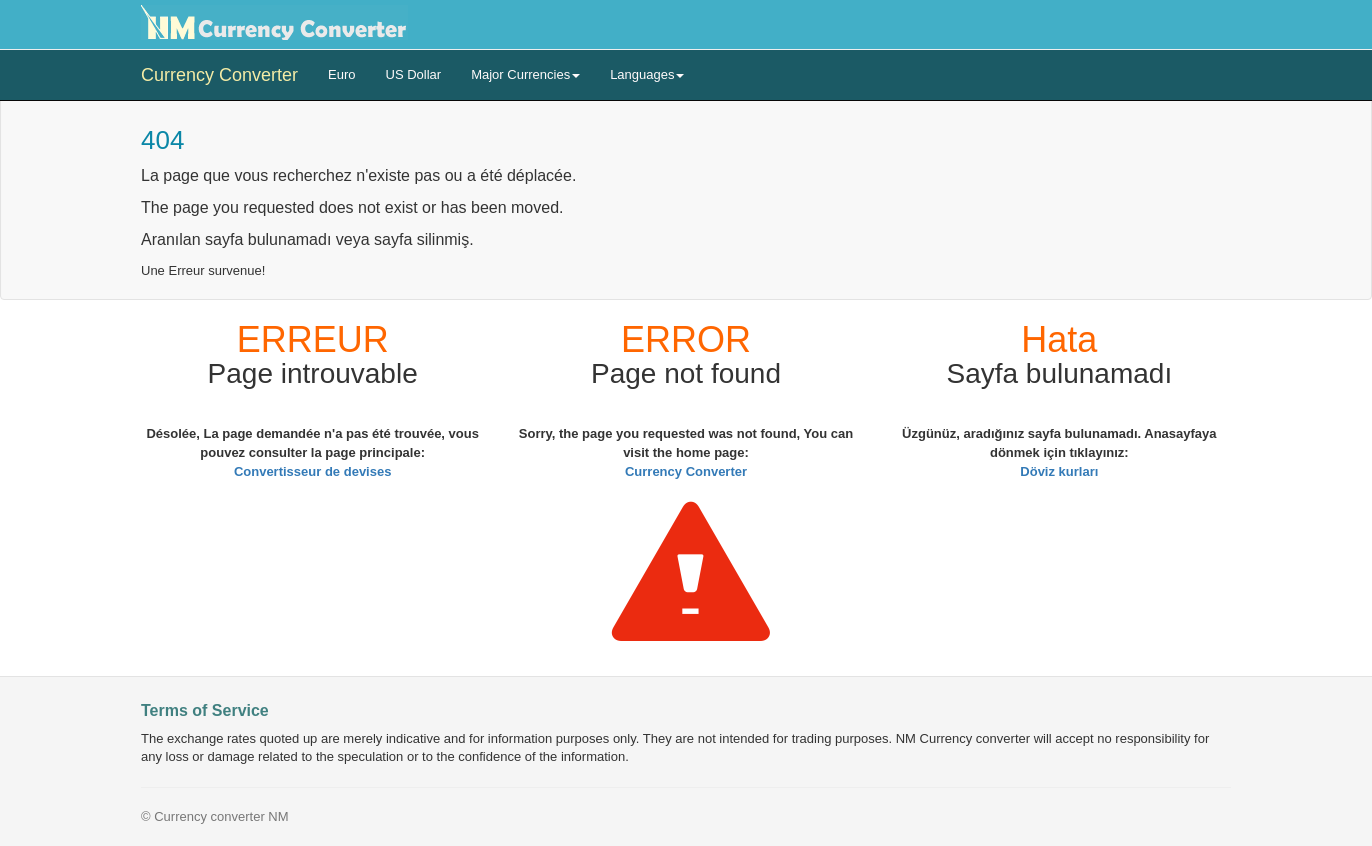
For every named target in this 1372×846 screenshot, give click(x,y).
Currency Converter (219, 75)
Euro (341, 74)
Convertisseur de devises (313, 471)
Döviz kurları (1059, 471)
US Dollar (414, 74)
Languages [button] (647, 74)
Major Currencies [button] (525, 74)
